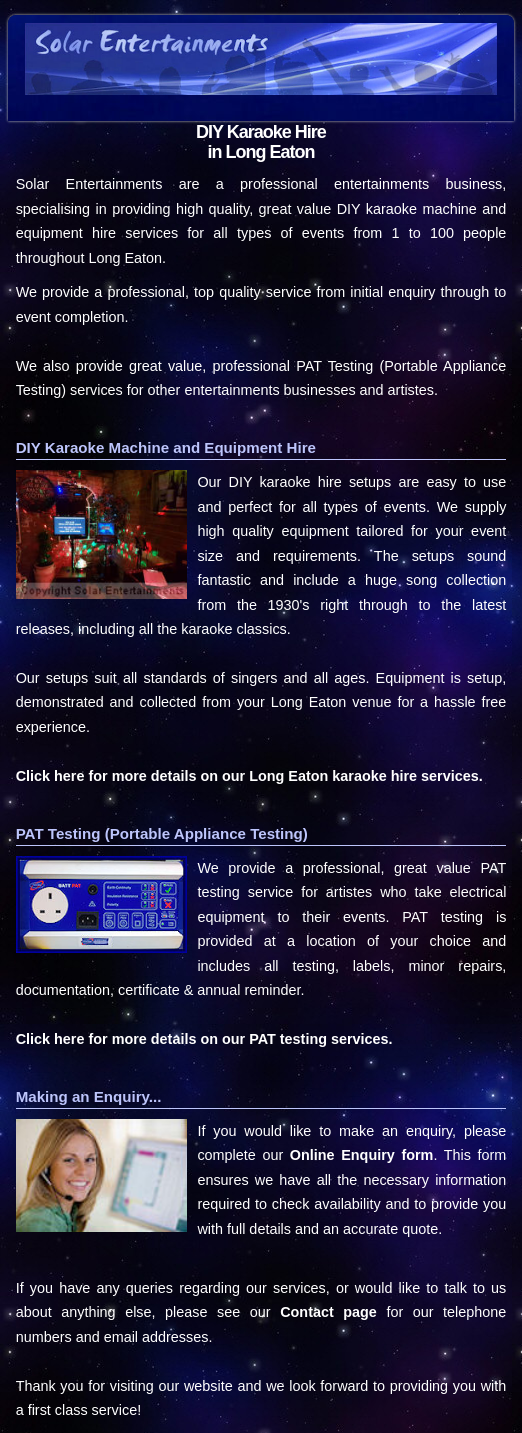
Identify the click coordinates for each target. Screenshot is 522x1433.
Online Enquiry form (362, 1155)
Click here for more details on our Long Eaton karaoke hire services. (249, 776)
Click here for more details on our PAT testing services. (204, 1039)
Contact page (328, 1312)
